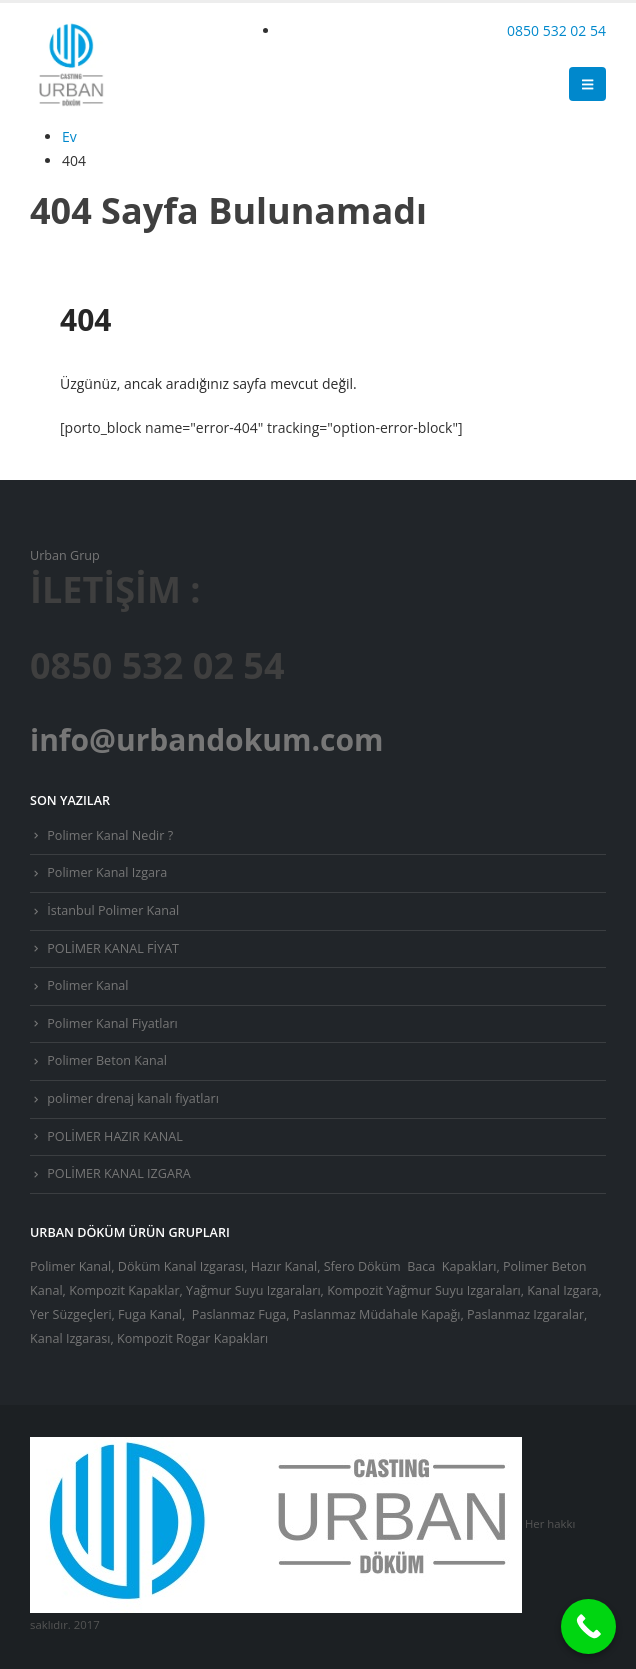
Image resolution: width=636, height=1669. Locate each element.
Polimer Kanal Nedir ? (110, 835)
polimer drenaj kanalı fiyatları (133, 1098)
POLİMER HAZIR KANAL (115, 1136)
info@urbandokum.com (206, 739)
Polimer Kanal (87, 985)
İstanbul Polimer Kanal (113, 910)
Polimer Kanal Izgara (107, 872)
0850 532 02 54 (556, 30)
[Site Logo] (70, 64)
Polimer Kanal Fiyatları (112, 1023)
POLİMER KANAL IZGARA (118, 1173)
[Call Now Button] (588, 1626)
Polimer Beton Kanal (107, 1060)
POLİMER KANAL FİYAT (113, 948)
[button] (587, 84)
